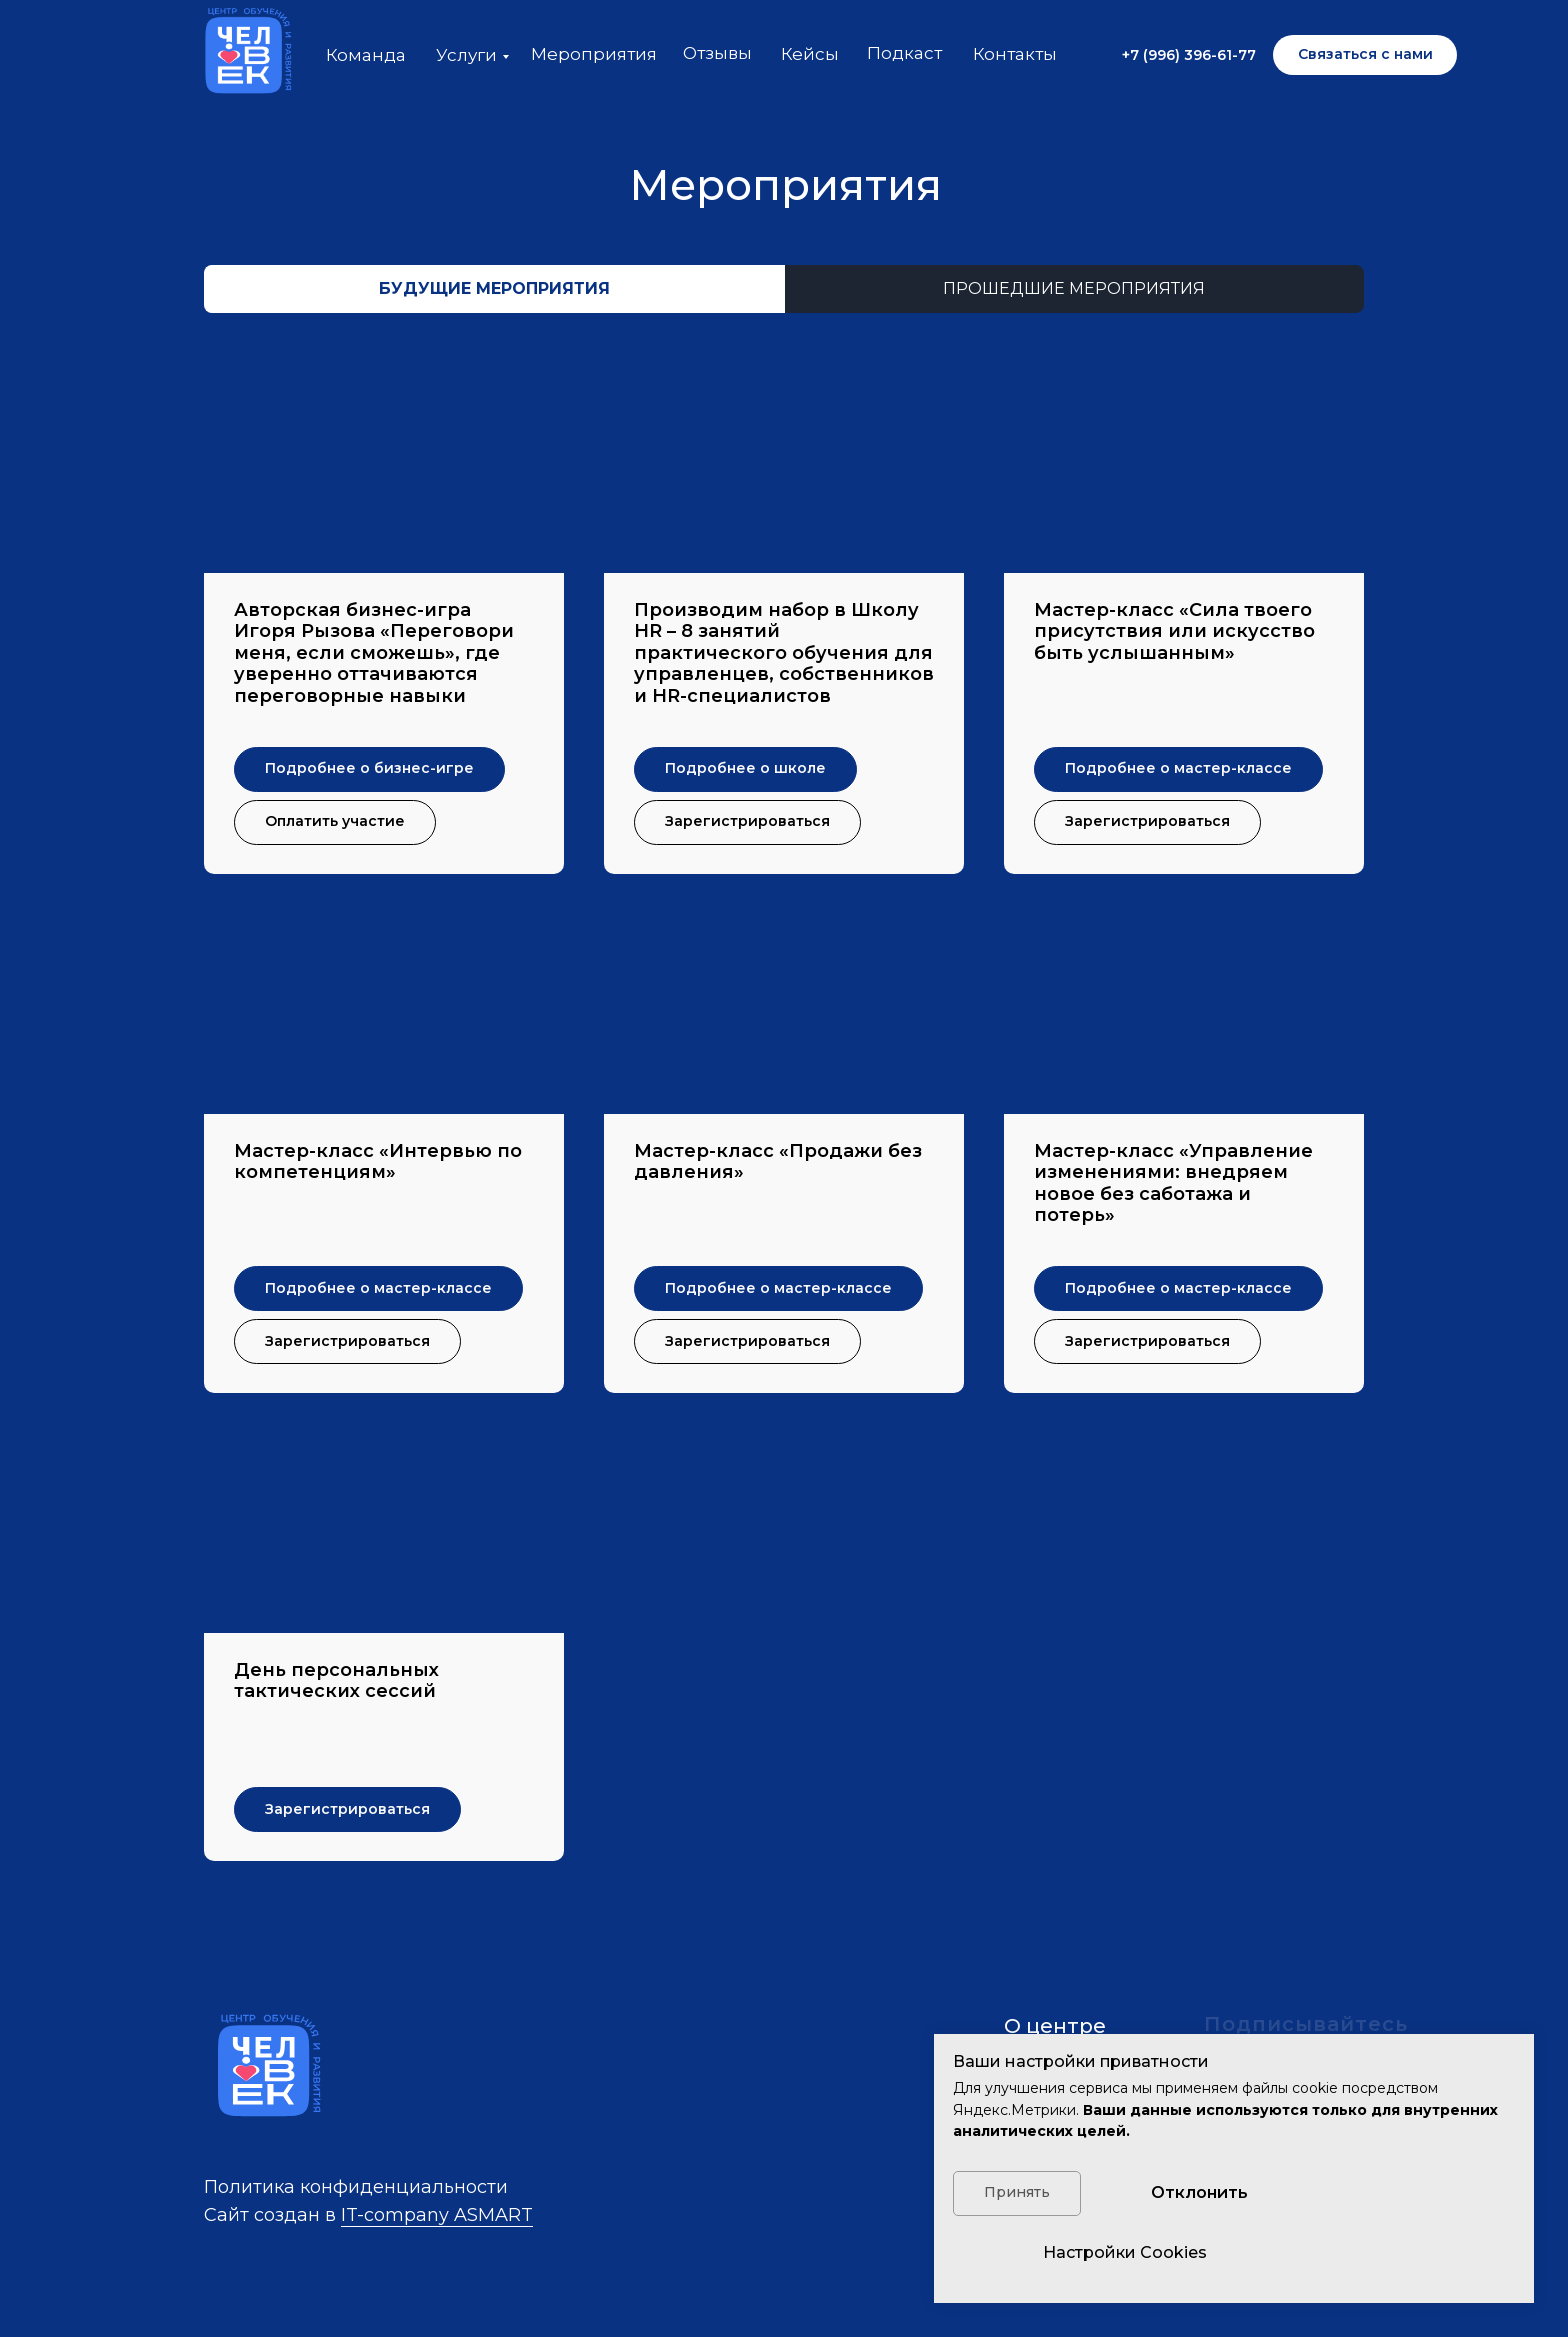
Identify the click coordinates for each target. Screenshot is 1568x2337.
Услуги (466, 55)
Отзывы (717, 53)
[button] (1365, 55)
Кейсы (810, 54)
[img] (244, 55)
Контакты (1015, 54)
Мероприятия (594, 54)
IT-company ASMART (437, 2215)
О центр (1048, 2026)
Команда (366, 55)
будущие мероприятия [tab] (494, 288)
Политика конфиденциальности (356, 2187)
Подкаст (904, 53)
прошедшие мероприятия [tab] (1074, 288)
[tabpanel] (784, 1124)
